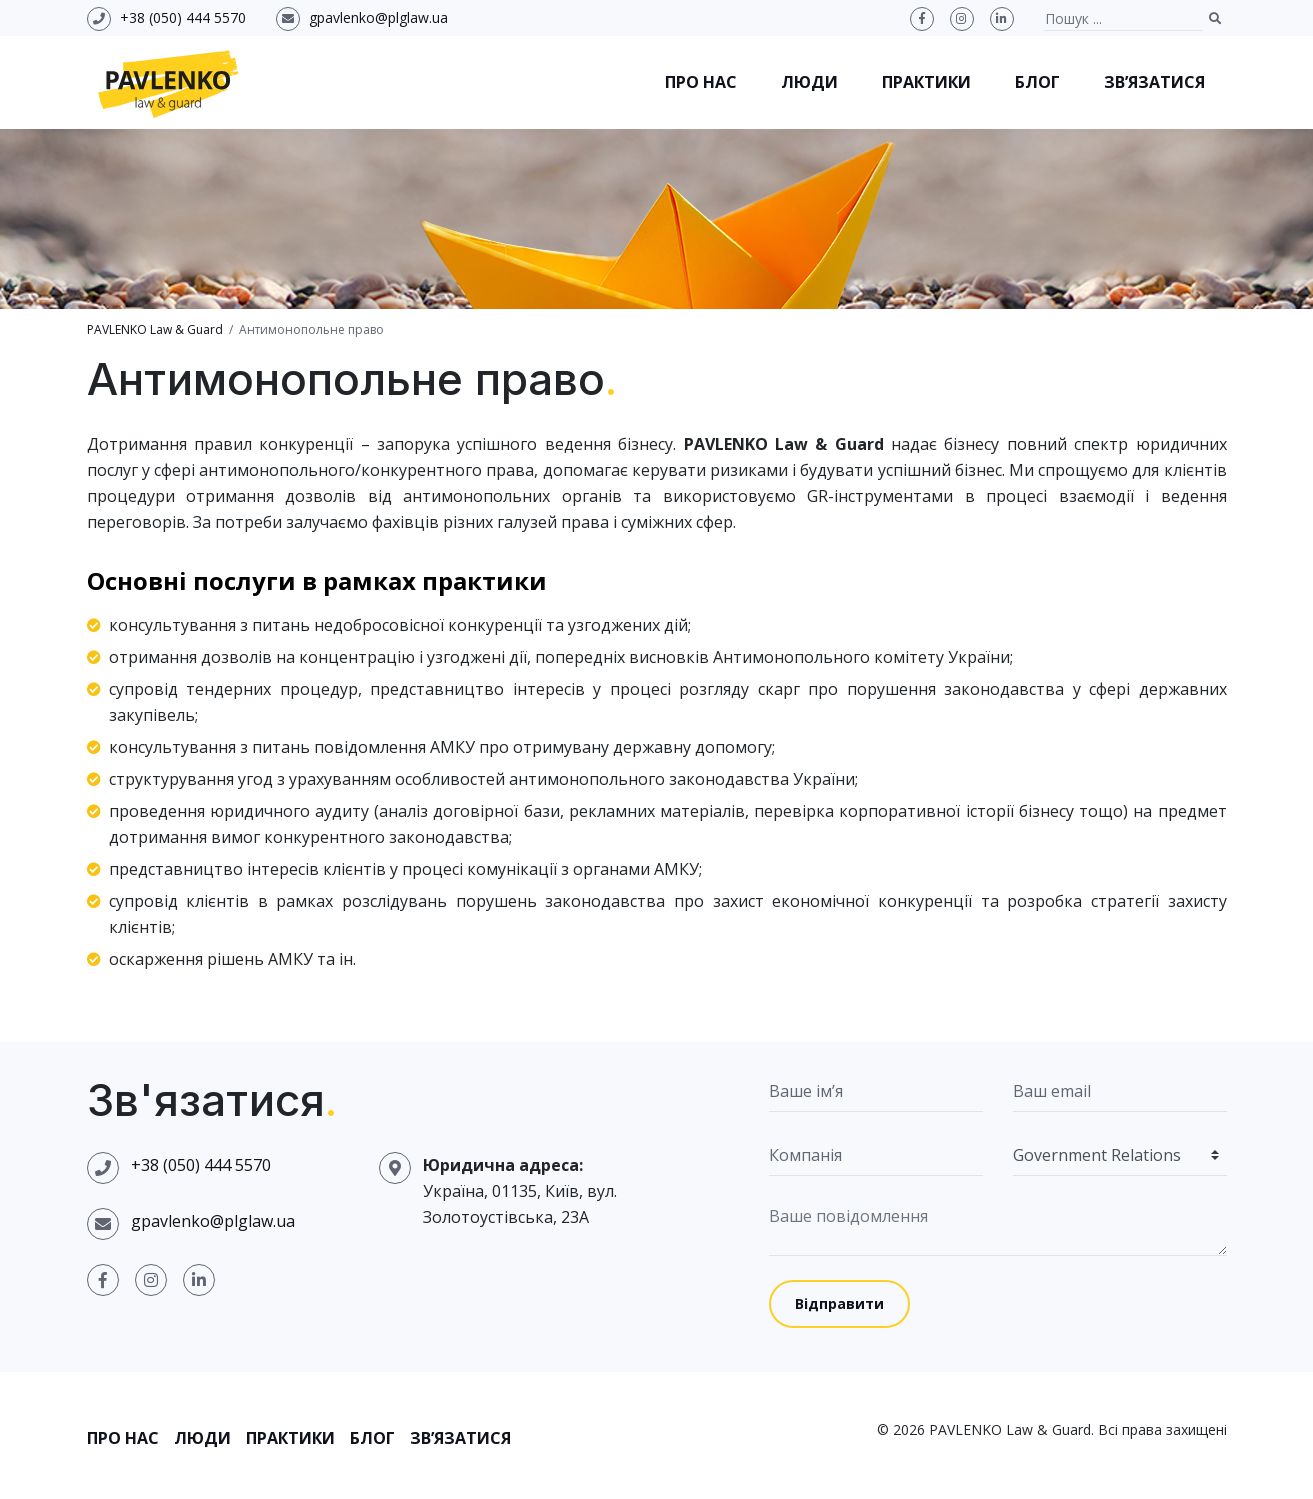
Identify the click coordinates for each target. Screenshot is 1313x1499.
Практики (926, 82)
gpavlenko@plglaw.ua (378, 17)
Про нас (701, 82)
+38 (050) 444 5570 (183, 17)
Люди (809, 82)
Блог (1037, 82)
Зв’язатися (1154, 82)
